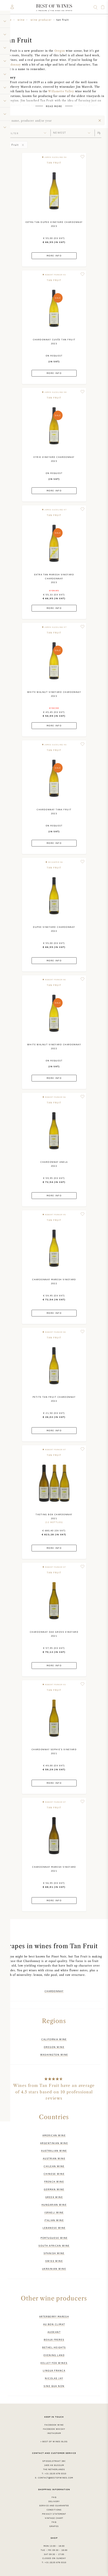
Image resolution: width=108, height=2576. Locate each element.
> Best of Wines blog (54, 2441)
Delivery (53, 2501)
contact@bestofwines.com (55, 2477)
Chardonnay (12, 64)
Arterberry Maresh (54, 2316)
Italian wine (54, 2220)
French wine (54, 2181)
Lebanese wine (54, 2227)
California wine (54, 2039)
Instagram (54, 2433)
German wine (54, 2189)
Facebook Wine (54, 2424)
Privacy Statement (54, 2514)
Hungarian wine (54, 2204)
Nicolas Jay (54, 2378)
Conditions (54, 2509)
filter (14, 133)
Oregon (59, 50)
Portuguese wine (54, 2237)
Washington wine (54, 2054)
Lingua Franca (54, 2370)
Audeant (54, 2331)
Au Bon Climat (54, 2324)
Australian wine (54, 2150)
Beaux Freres (54, 2339)
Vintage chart (54, 2518)
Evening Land (54, 2355)
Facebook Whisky (54, 2429)
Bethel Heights (54, 2347)
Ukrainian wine (54, 2268)
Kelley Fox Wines (53, 2362)
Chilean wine (54, 2166)
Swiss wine (54, 2260)
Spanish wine (54, 2253)
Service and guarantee (54, 2505)
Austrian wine (54, 2158)
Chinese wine (54, 2173)
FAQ (54, 2497)
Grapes (53, 2526)
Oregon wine (54, 2046)
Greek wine (54, 2197)
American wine (54, 2135)
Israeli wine (54, 2212)
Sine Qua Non (54, 2385)
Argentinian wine (54, 2143)
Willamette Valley (61, 91)
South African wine (53, 2245)
